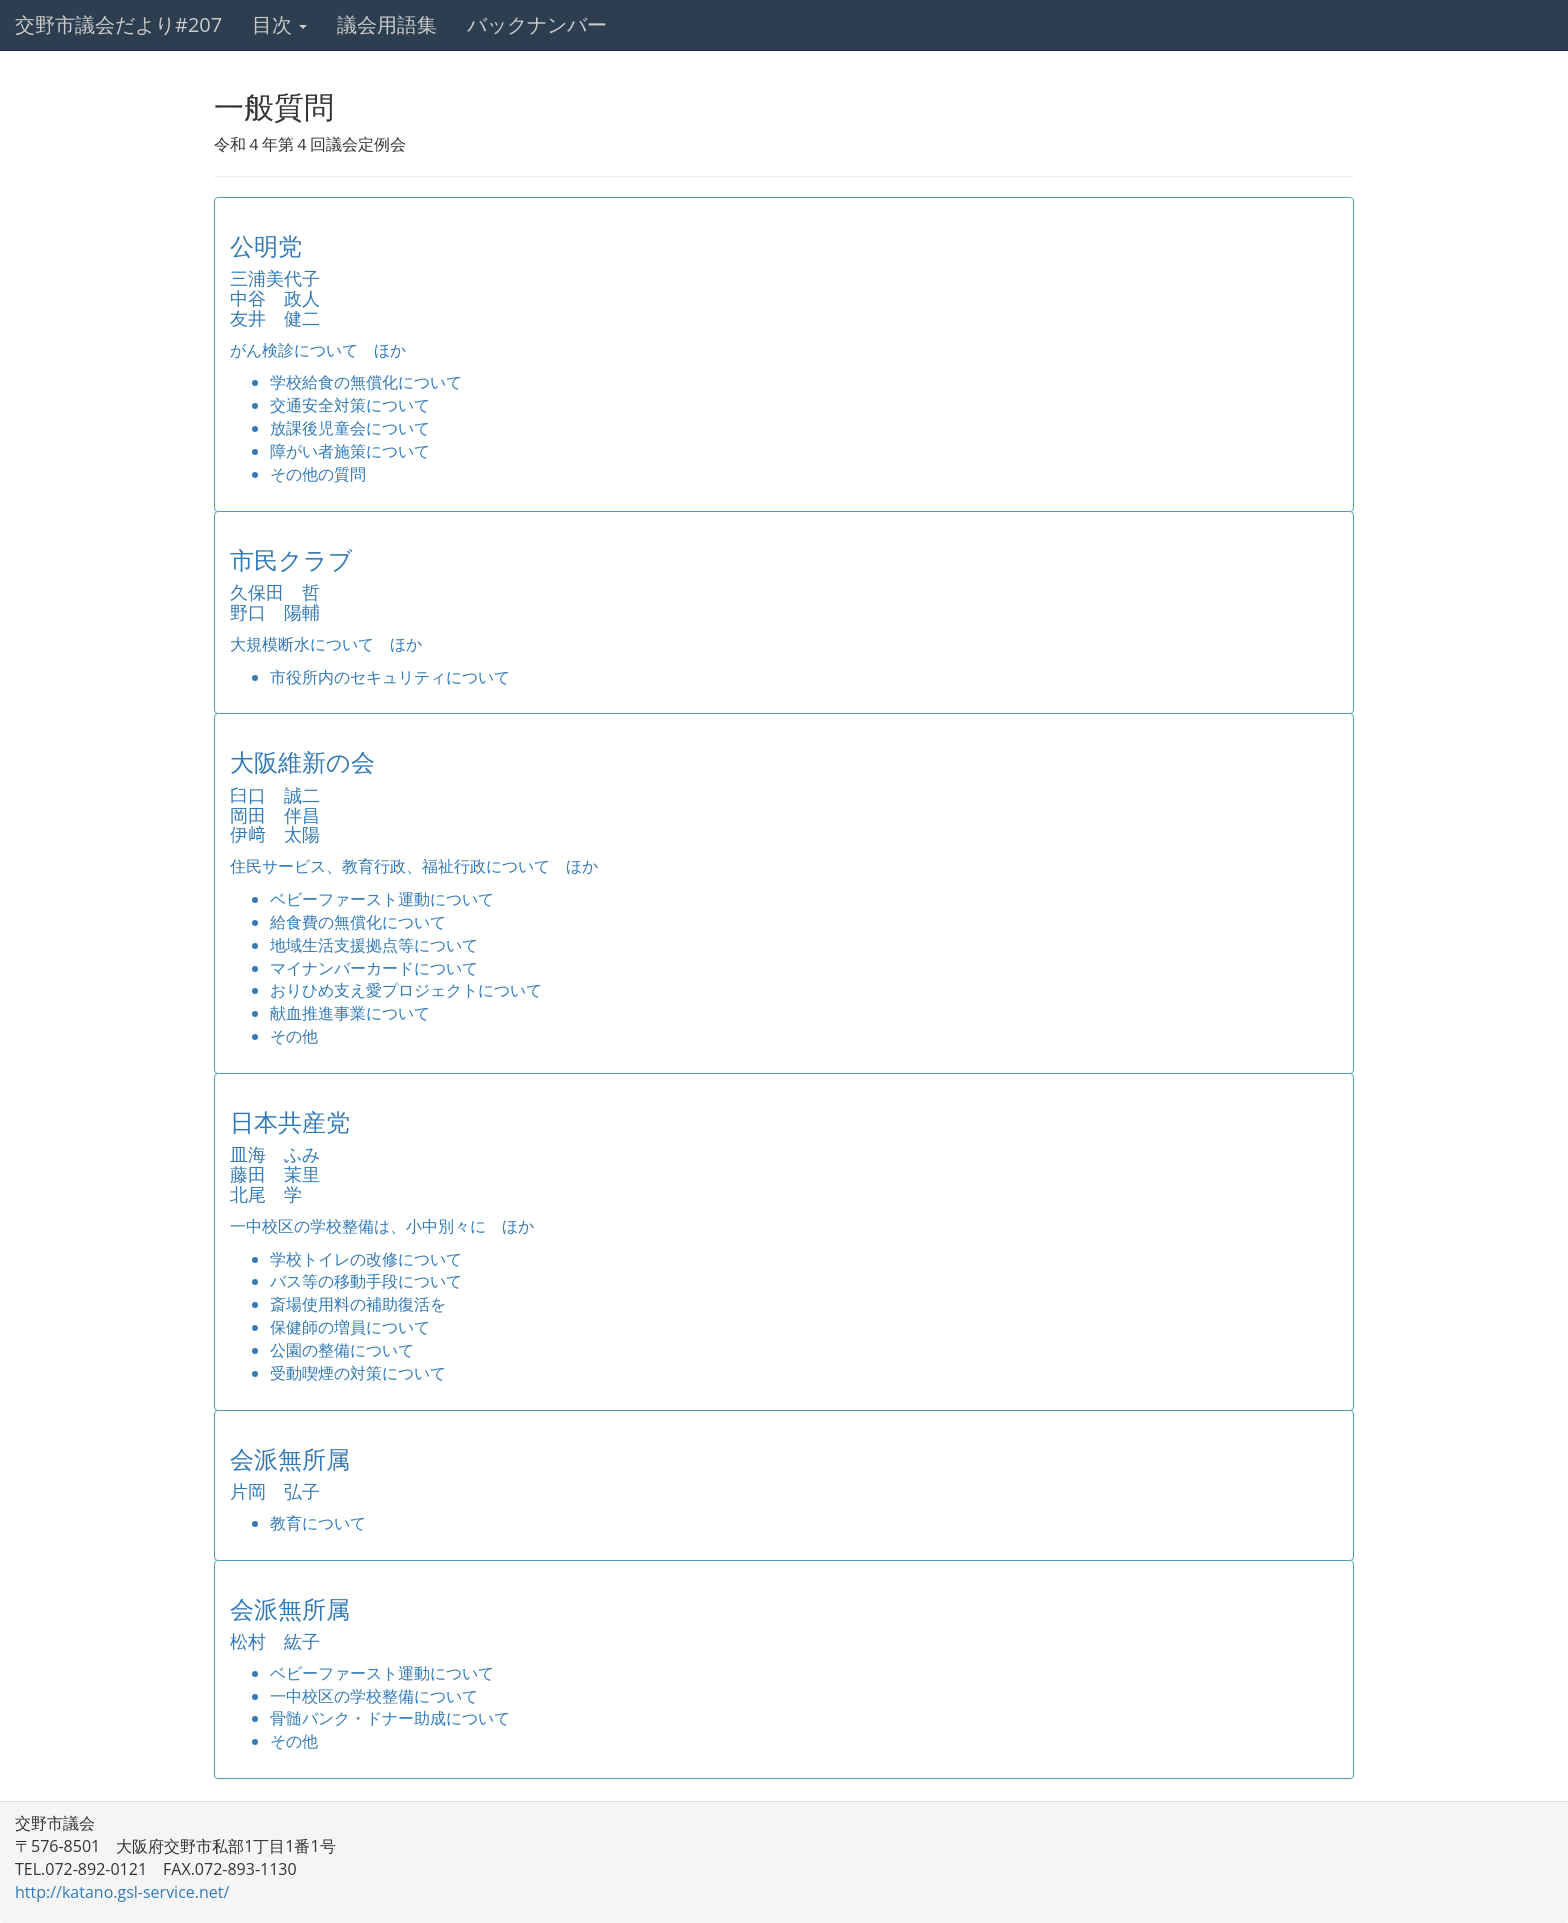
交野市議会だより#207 (118, 24)
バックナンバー (537, 24)
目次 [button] (279, 24)
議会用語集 (387, 24)
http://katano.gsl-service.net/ (122, 1892)
